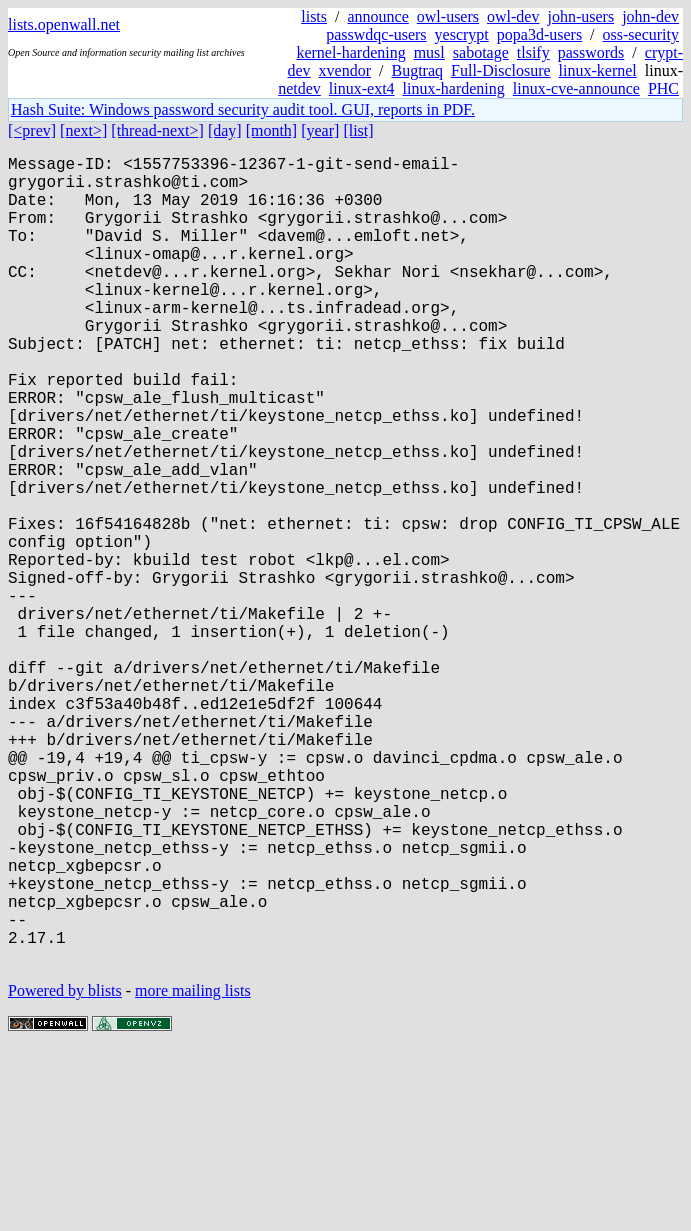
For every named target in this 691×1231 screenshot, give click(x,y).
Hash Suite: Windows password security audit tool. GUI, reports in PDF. (243, 109)
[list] (358, 130)
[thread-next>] (157, 130)
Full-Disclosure (501, 70)
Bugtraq (417, 70)
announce (378, 16)
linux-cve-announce (576, 88)
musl (429, 52)
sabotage (481, 52)
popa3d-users (539, 34)
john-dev (650, 16)
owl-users (448, 16)
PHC (663, 88)
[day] (225, 130)
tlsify (533, 52)
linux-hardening (454, 88)
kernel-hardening (350, 52)
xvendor (345, 70)
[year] (320, 130)
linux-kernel (598, 70)
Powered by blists (65, 1170)
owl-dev (513, 16)
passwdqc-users (376, 34)
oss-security (641, 34)
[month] (272, 130)
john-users (580, 16)
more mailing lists (193, 1170)
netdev (299, 88)
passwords (591, 52)
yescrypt (462, 34)
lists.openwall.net (64, 24)
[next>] (83, 130)
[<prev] (32, 130)
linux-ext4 (362, 88)
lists (314, 16)
